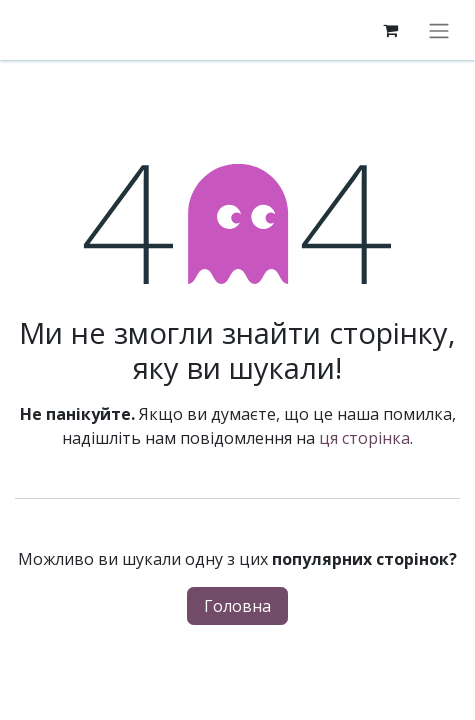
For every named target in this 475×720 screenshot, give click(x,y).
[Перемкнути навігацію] (439, 30)
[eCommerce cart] (390, 30)
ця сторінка (364, 438)
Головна (237, 606)
